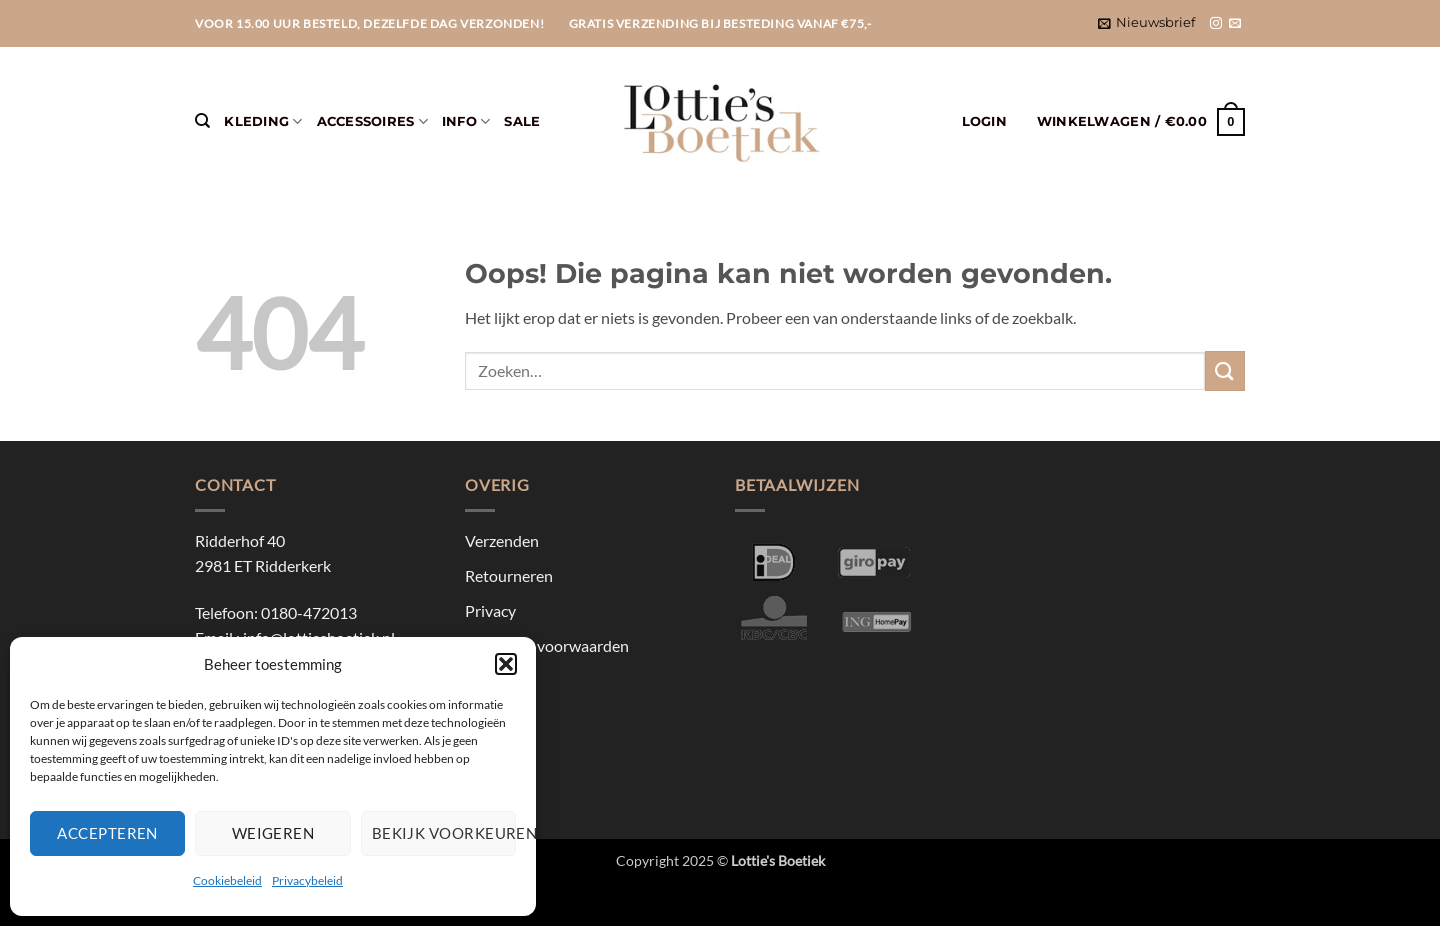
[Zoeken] (202, 121)
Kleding (263, 121)
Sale (522, 121)
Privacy (490, 610)
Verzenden (502, 540)
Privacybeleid (307, 880)
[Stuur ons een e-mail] (1235, 24)
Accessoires (372, 121)
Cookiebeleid (227, 880)
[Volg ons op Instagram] (1216, 24)
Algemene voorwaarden (547, 645)
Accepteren (107, 833)
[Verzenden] (1225, 370)
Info (466, 121)
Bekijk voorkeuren (444, 833)
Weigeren (273, 833)
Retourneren (509, 575)
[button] (506, 664)
